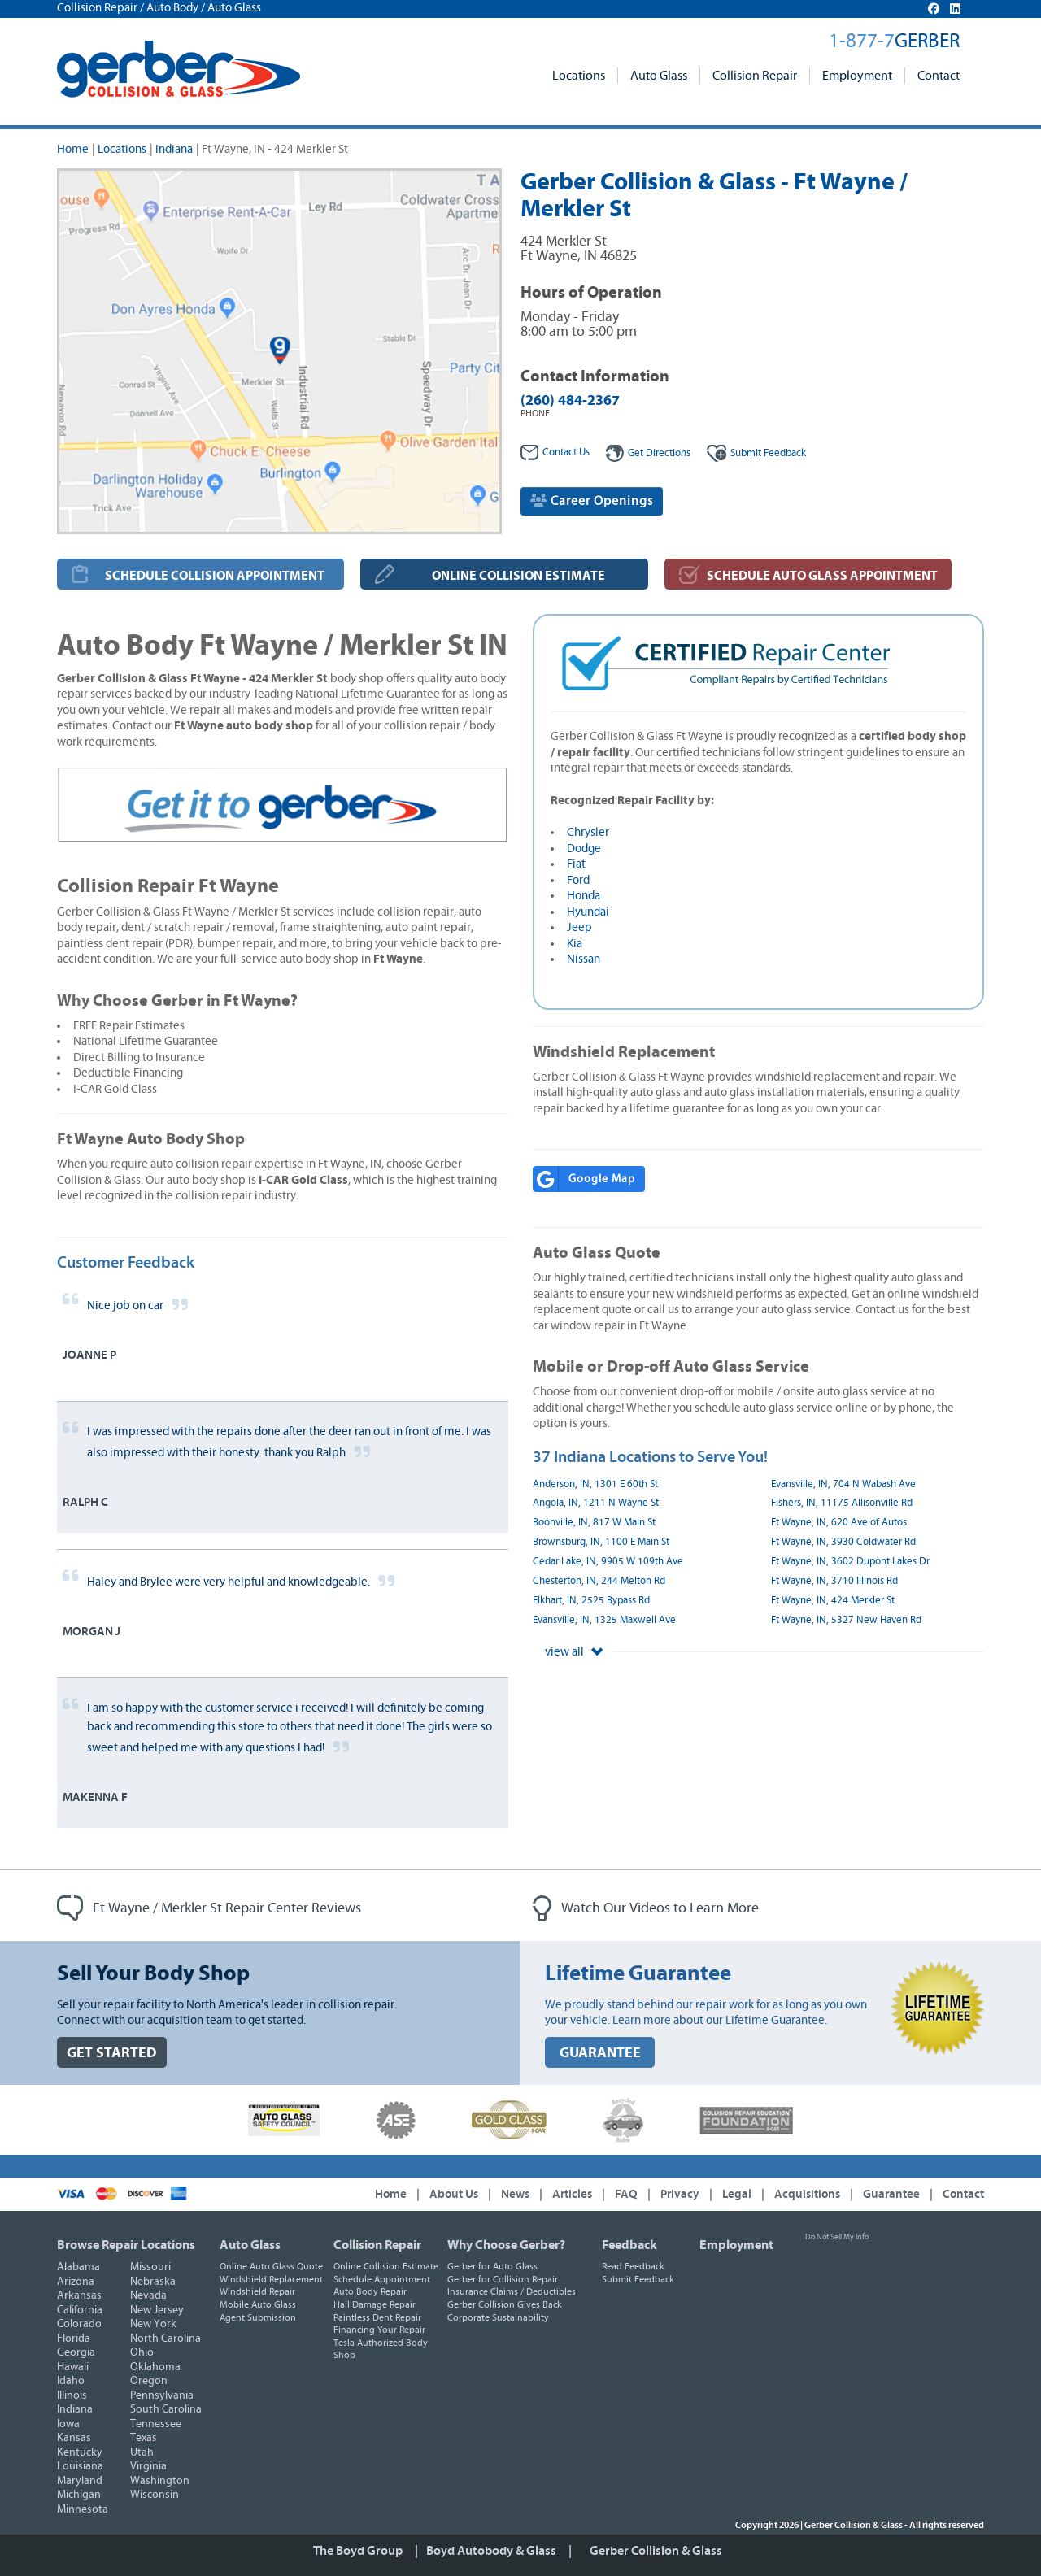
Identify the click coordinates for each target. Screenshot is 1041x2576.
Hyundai (588, 912)
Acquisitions (807, 2194)
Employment (857, 75)
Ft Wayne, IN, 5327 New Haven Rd (846, 1620)
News (515, 2194)
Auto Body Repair (370, 2291)
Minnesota (82, 2509)
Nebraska (153, 2281)
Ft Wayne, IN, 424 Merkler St (833, 1600)
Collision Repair (754, 75)
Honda (583, 896)
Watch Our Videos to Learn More (646, 1908)
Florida (73, 2338)
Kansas (74, 2437)
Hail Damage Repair (374, 2304)
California (79, 2310)
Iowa (68, 2424)
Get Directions (648, 453)
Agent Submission (258, 2317)
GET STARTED (112, 2052)
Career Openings (591, 500)
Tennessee (155, 2424)
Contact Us (555, 452)
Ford (578, 880)
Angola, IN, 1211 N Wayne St (596, 1503)
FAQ (626, 2194)
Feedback (756, 453)
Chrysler (588, 832)
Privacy (679, 2194)
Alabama (78, 2267)
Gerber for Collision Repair (502, 2279)
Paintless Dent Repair (377, 2317)
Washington (159, 2481)
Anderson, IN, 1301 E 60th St (595, 1484)
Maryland (79, 2481)
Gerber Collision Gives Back (504, 2304)
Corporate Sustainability (498, 2317)
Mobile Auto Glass (258, 2304)
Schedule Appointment (381, 2279)
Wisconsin (154, 2494)
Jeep (579, 927)
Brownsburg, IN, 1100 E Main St (601, 1542)
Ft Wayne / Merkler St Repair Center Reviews (209, 1908)
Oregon (149, 2381)
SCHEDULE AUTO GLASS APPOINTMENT (822, 575)
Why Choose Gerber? (506, 2245)
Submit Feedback (638, 2279)
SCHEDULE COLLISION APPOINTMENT (214, 575)
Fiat (576, 864)
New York (153, 2324)
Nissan (583, 959)
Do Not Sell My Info (837, 2237)
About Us (453, 2194)
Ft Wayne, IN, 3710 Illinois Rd (834, 1581)
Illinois (72, 2395)
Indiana (174, 149)
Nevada (148, 2295)
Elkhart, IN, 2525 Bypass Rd (591, 1600)
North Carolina (165, 2338)
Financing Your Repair (379, 2329)
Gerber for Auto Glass (492, 2266)
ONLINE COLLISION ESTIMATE (518, 575)
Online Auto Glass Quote (271, 2266)
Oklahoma (155, 2367)
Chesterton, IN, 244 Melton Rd (599, 1581)
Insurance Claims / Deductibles (511, 2291)
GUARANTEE (600, 2052)
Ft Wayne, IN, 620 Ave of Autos (839, 1522)
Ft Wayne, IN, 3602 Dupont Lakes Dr (850, 1561)
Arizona (75, 2281)
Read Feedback (633, 2266)
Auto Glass (658, 75)
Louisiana (80, 2466)
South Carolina (166, 2409)
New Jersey (157, 2310)
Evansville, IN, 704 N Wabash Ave (843, 1484)
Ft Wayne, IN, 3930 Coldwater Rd (843, 1542)
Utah (142, 2452)
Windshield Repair (257, 2291)
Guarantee (891, 2194)
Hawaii (73, 2367)
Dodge (584, 848)
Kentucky (79, 2452)
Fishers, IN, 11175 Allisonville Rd (842, 1503)
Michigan (79, 2494)
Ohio (142, 2352)
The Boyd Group (358, 2550)
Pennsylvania (162, 2395)
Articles (572, 2194)
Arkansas (79, 2295)
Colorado (79, 2324)
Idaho (71, 2381)
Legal (736, 2194)
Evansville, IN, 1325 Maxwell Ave (604, 1620)
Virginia (148, 2466)
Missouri (150, 2267)
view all (574, 1652)
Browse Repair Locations (126, 2245)
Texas (143, 2437)
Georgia (76, 2352)
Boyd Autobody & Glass (491, 2550)
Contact (938, 75)
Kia (574, 944)
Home (73, 149)
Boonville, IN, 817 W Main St (594, 1522)
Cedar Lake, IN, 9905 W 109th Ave (608, 1561)
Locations (578, 75)
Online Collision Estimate (385, 2266)
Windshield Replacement (271, 2279)
